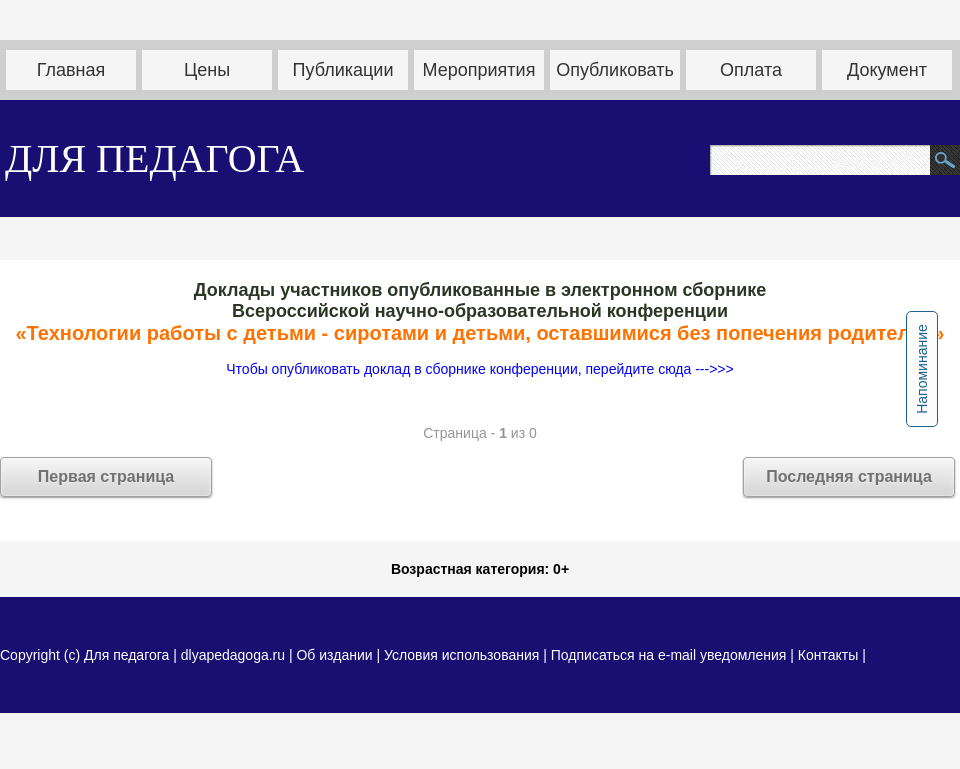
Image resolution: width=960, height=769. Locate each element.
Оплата (751, 70)
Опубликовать (615, 70)
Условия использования (461, 655)
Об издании (334, 655)
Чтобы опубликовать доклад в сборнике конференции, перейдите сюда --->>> (479, 369)
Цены (207, 70)
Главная (71, 70)
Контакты (828, 655)
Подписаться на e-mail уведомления (669, 655)
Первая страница (106, 476)
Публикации (343, 70)
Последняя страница (849, 476)
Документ (887, 70)
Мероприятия (479, 70)
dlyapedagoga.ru (235, 655)
